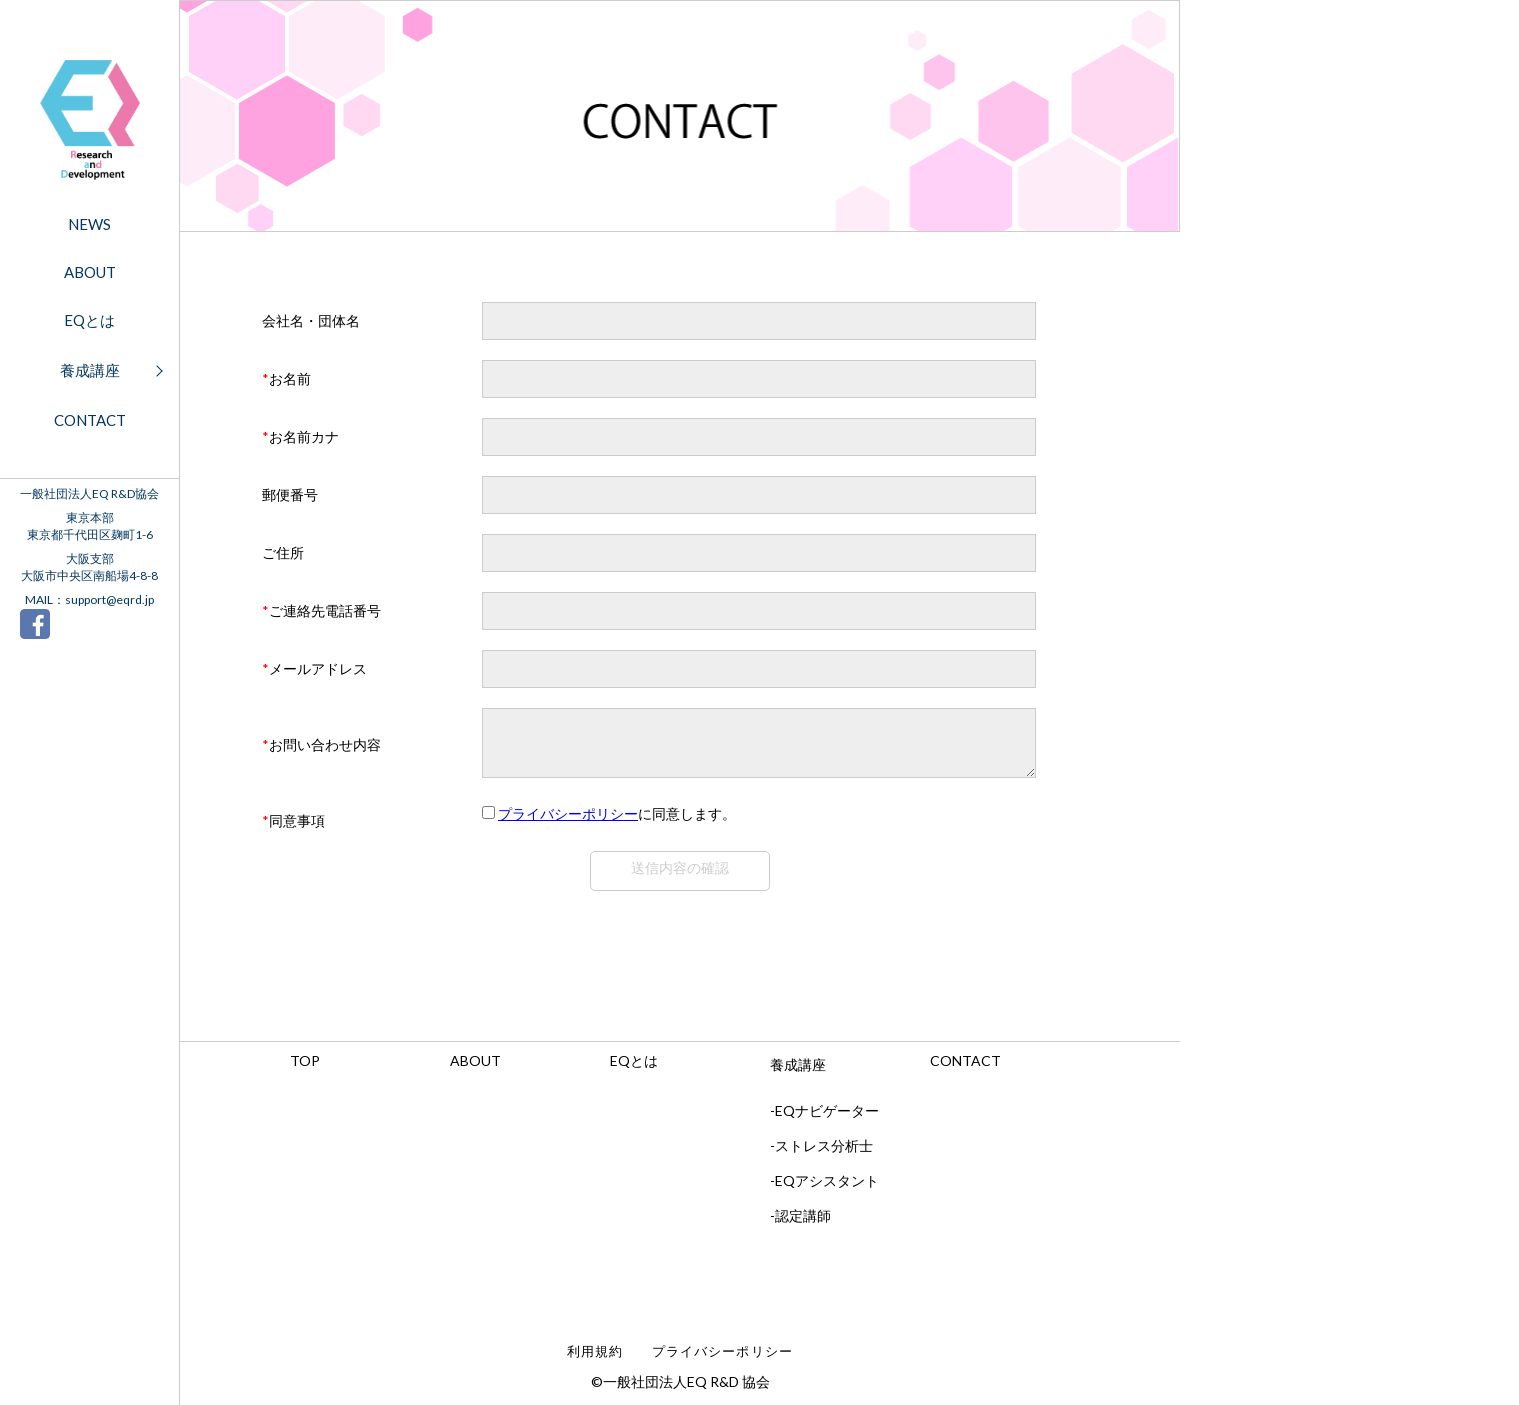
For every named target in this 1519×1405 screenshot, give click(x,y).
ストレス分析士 (824, 1154)
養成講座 (90, 370)
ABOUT (90, 272)
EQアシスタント (827, 1189)
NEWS (89, 224)
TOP (305, 1069)
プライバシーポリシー (568, 822)
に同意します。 (617, 822)
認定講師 (803, 1224)
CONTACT (90, 420)
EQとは (89, 320)
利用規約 (595, 1360)
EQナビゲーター (827, 1119)
